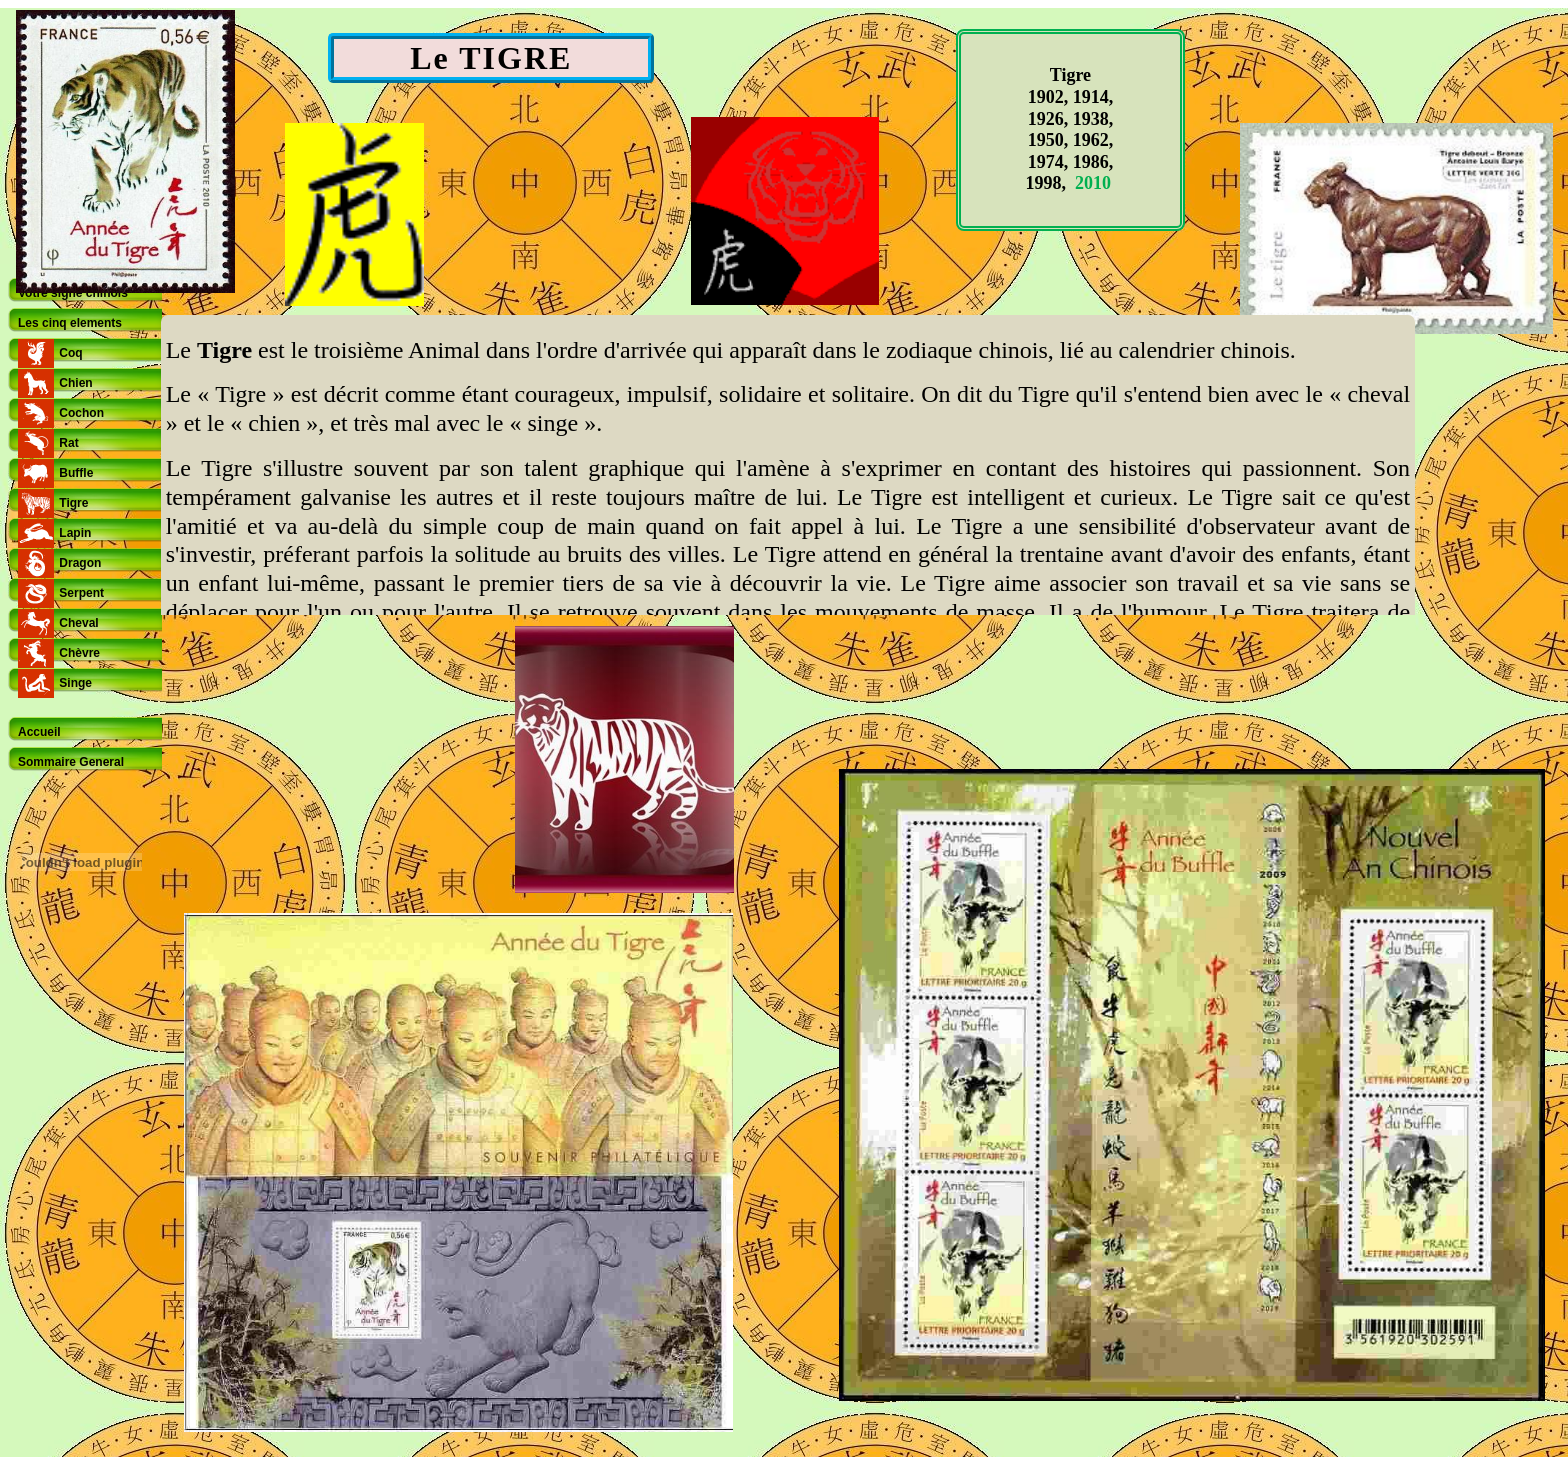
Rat (68, 443)
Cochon (81, 413)
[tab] (85, 293)
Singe (75, 683)
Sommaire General (71, 762)
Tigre (73, 503)
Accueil (39, 732)
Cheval (78, 623)
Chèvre (79, 653)
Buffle (76, 473)
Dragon (80, 563)
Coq (70, 353)
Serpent (81, 593)
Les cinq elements (70, 323)
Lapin (75, 533)
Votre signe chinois (73, 293)
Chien (75, 383)
